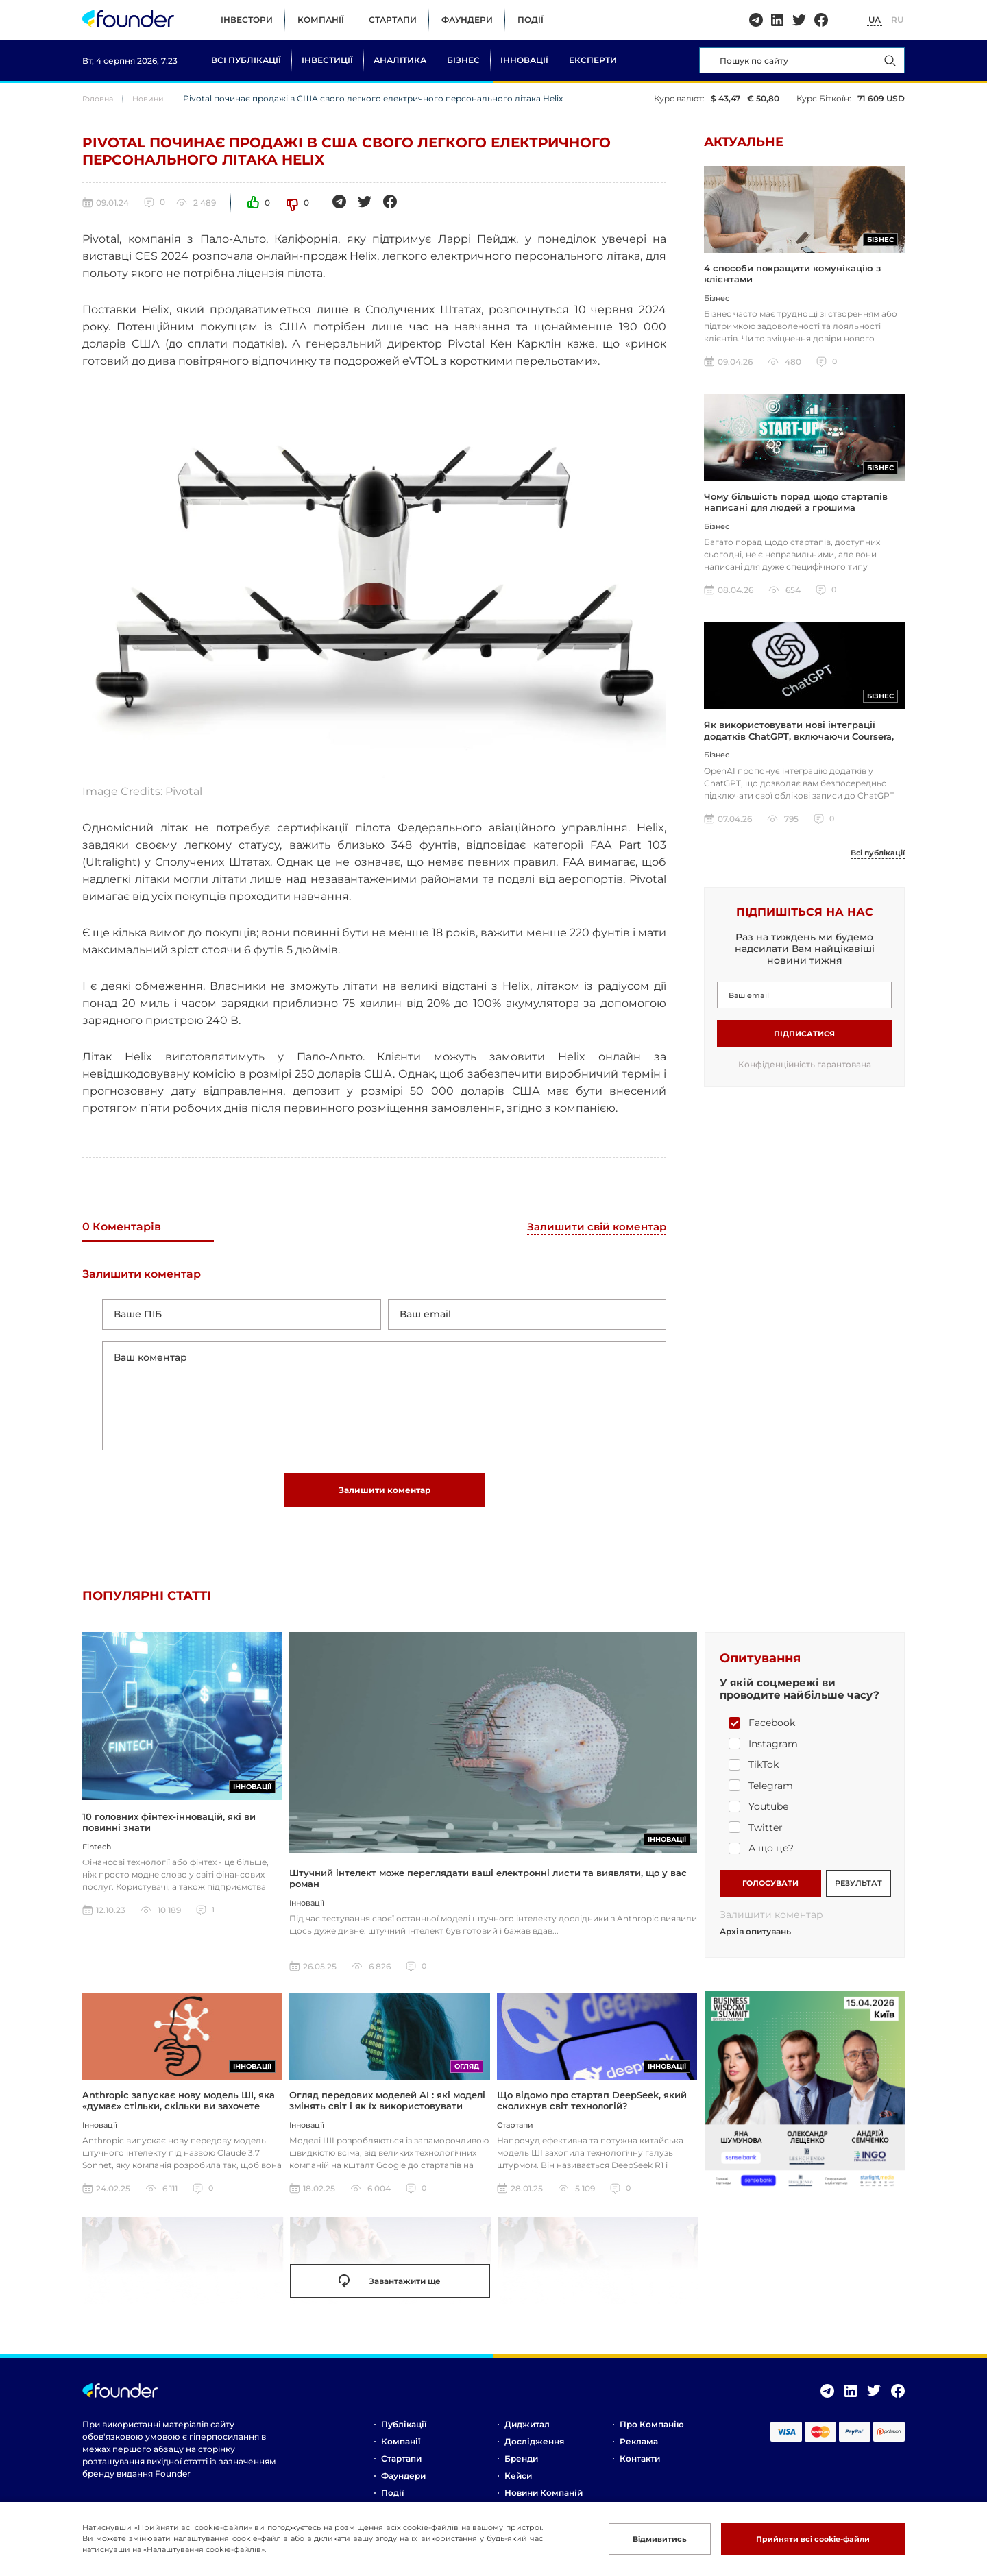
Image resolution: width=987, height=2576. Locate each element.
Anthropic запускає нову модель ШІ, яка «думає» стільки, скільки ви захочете (178, 2112)
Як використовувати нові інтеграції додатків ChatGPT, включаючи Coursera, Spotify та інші (799, 744)
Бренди (521, 2470)
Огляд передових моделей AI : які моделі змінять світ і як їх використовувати (387, 2112)
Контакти (640, 2470)
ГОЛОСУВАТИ (770, 1892)
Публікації (403, 2436)
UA (874, 19)
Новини (153, 98)
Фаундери (467, 19)
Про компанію (652, 2436)
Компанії (320, 19)
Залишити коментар (384, 1499)
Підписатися (804, 1042)
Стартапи (393, 19)
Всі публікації (246, 60)
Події (530, 19)
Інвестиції (327, 60)
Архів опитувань (755, 1943)
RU (897, 19)
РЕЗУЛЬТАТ (858, 1892)
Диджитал (527, 2436)
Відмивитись (640, 2539)
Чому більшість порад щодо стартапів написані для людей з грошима (796, 507)
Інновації (524, 60)
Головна (99, 98)
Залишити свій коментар (593, 1227)
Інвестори (247, 19)
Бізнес (463, 60)
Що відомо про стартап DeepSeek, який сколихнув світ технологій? (592, 2112)
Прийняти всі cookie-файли (804, 2539)
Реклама (639, 2453)
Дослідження (534, 2453)
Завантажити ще (390, 2292)
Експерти (593, 60)
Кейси (518, 2487)
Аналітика (400, 60)
